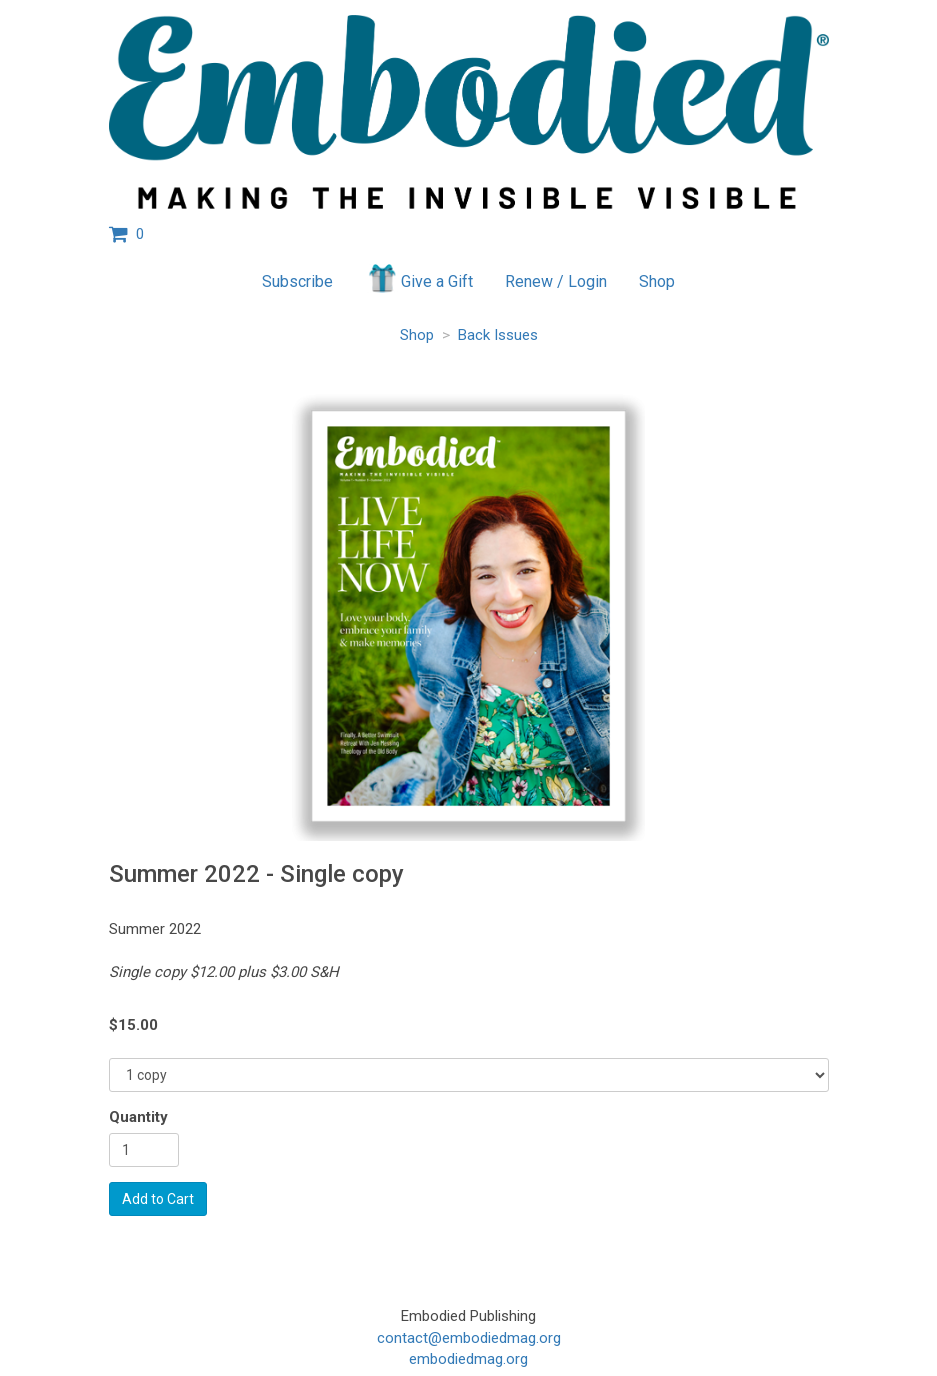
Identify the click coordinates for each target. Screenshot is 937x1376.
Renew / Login (556, 281)
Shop (657, 281)
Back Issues (498, 335)
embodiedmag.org (468, 1359)
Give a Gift (419, 278)
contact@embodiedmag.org (469, 1338)
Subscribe (297, 281)
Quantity (138, 1117)
